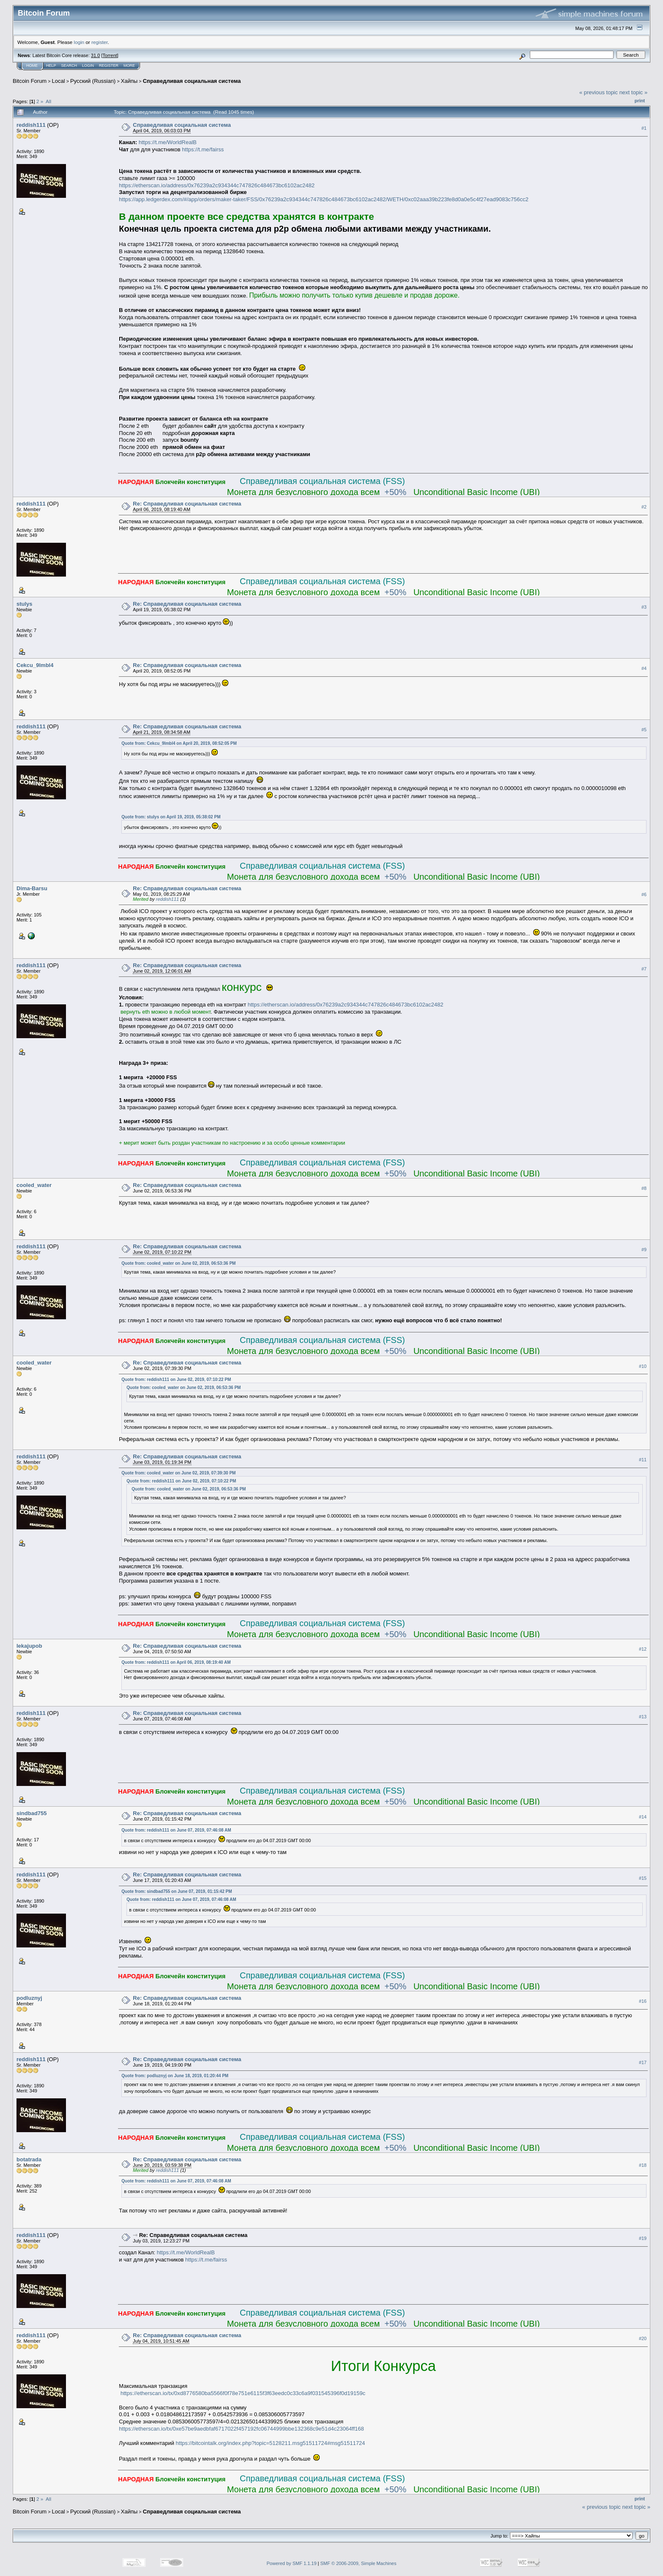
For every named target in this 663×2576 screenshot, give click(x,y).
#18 (643, 2165)
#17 (643, 2062)
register (99, 42)
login (79, 42)
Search (69, 65)
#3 (644, 607)
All (48, 101)
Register (108, 65)
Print (640, 100)
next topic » (633, 92)
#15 (643, 1878)
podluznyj (29, 1998)
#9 (644, 1249)
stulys (24, 604)
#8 (644, 1188)
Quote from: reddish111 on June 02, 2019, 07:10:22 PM (176, 1379)
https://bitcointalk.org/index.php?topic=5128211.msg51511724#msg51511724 (270, 2443)
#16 (643, 2001)
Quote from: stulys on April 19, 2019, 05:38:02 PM (170, 817)
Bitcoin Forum (30, 81)
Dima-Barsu (31, 888)
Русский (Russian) (92, 81)
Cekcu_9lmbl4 (34, 665)
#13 (643, 1716)
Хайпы (129, 81)
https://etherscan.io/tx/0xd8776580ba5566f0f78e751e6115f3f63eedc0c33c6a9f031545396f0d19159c (243, 2393)
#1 (644, 128)
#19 (643, 2238)
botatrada (28, 2159)
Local (58, 81)
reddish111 (31, 125)
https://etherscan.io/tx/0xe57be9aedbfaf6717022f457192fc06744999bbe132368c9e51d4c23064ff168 (241, 2429)
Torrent (110, 55)
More (129, 65)
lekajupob (29, 1646)
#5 (644, 730)
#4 (644, 668)
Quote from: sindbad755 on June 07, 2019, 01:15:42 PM (176, 1891)
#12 (643, 1649)
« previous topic (598, 92)
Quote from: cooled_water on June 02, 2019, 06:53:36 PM (178, 1263)
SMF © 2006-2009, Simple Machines (359, 2563)
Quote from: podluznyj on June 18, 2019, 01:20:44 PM (174, 2075)
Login (88, 65)
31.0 (95, 55)
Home (32, 65)
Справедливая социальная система (192, 81)
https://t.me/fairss (203, 149)
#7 (644, 968)
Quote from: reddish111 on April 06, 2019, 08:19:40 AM (175, 1662)
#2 (644, 507)
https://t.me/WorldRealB (168, 142)
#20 (643, 2338)
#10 (643, 1366)
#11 (643, 1459)
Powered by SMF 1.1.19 (292, 2563)
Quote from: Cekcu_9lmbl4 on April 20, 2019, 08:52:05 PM (179, 743)
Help (51, 65)
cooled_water (34, 1185)
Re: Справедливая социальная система (187, 503)
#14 (643, 1816)
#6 (644, 894)
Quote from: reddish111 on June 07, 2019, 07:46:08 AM (176, 1830)
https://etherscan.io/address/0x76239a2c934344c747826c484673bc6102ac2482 (217, 185)
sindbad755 (31, 1813)
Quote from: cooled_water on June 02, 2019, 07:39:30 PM (178, 1473)
